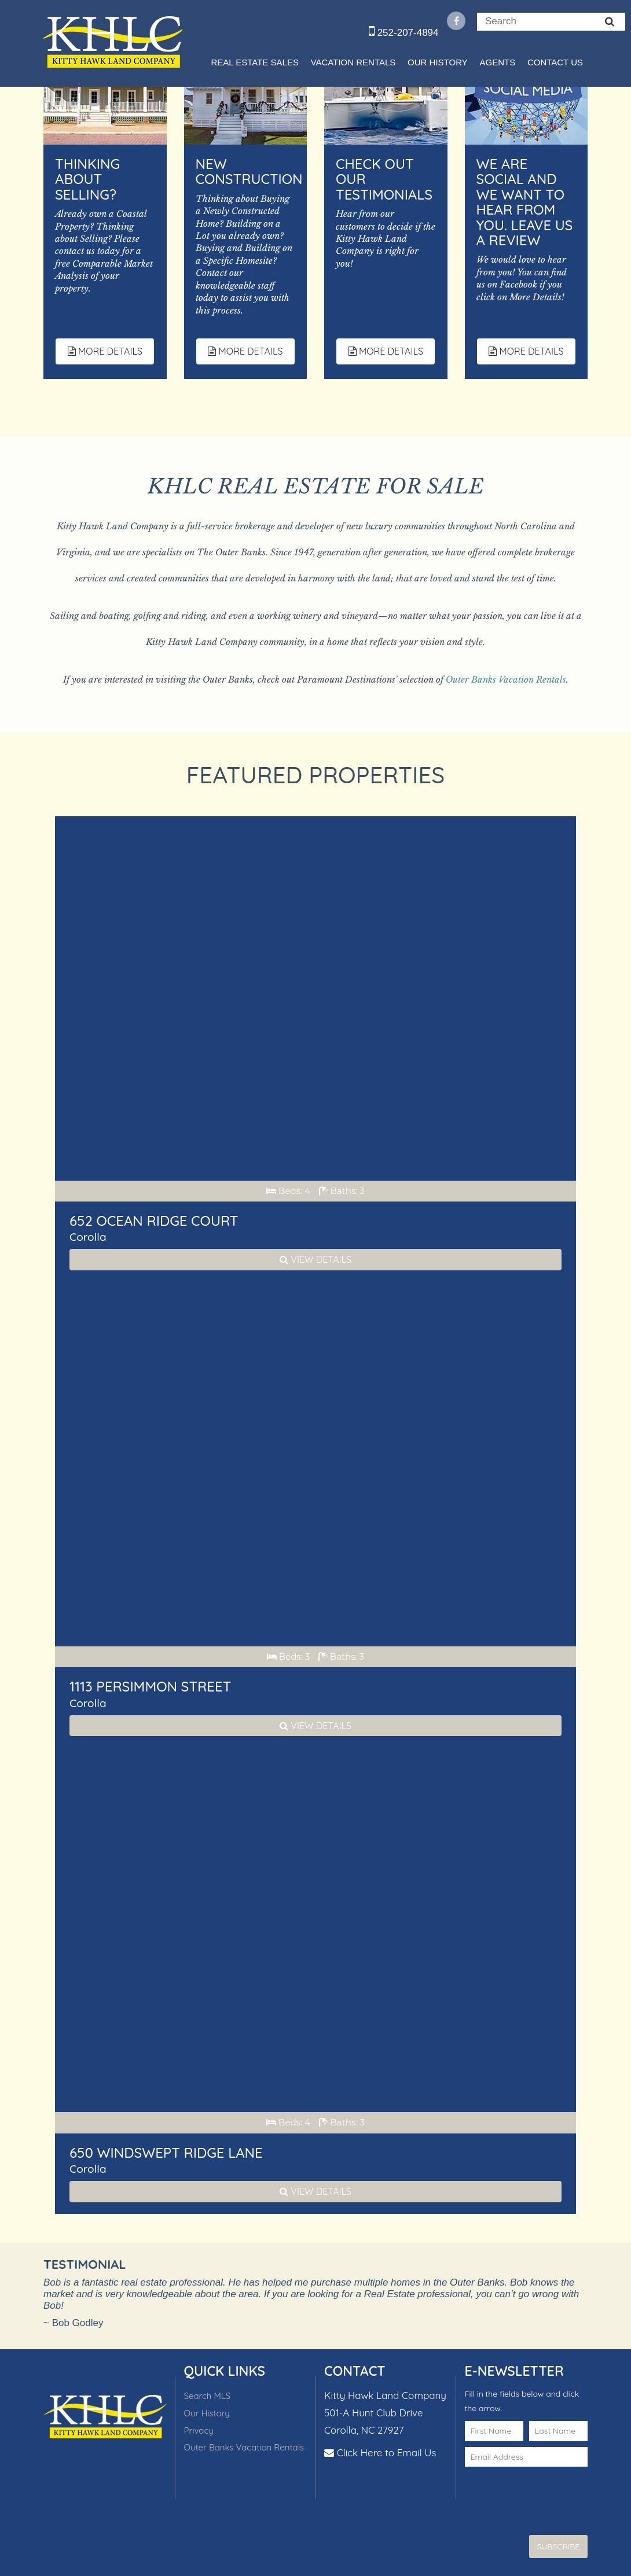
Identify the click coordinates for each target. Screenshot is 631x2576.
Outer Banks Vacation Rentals (506, 679)
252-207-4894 (404, 32)
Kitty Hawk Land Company (112, 41)
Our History (438, 62)
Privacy (199, 2430)
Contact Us (555, 62)
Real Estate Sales (254, 62)
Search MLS (207, 2395)
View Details (315, 1259)
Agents (497, 62)
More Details (105, 351)
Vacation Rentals (353, 62)
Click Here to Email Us (386, 2452)
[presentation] (532, 2489)
